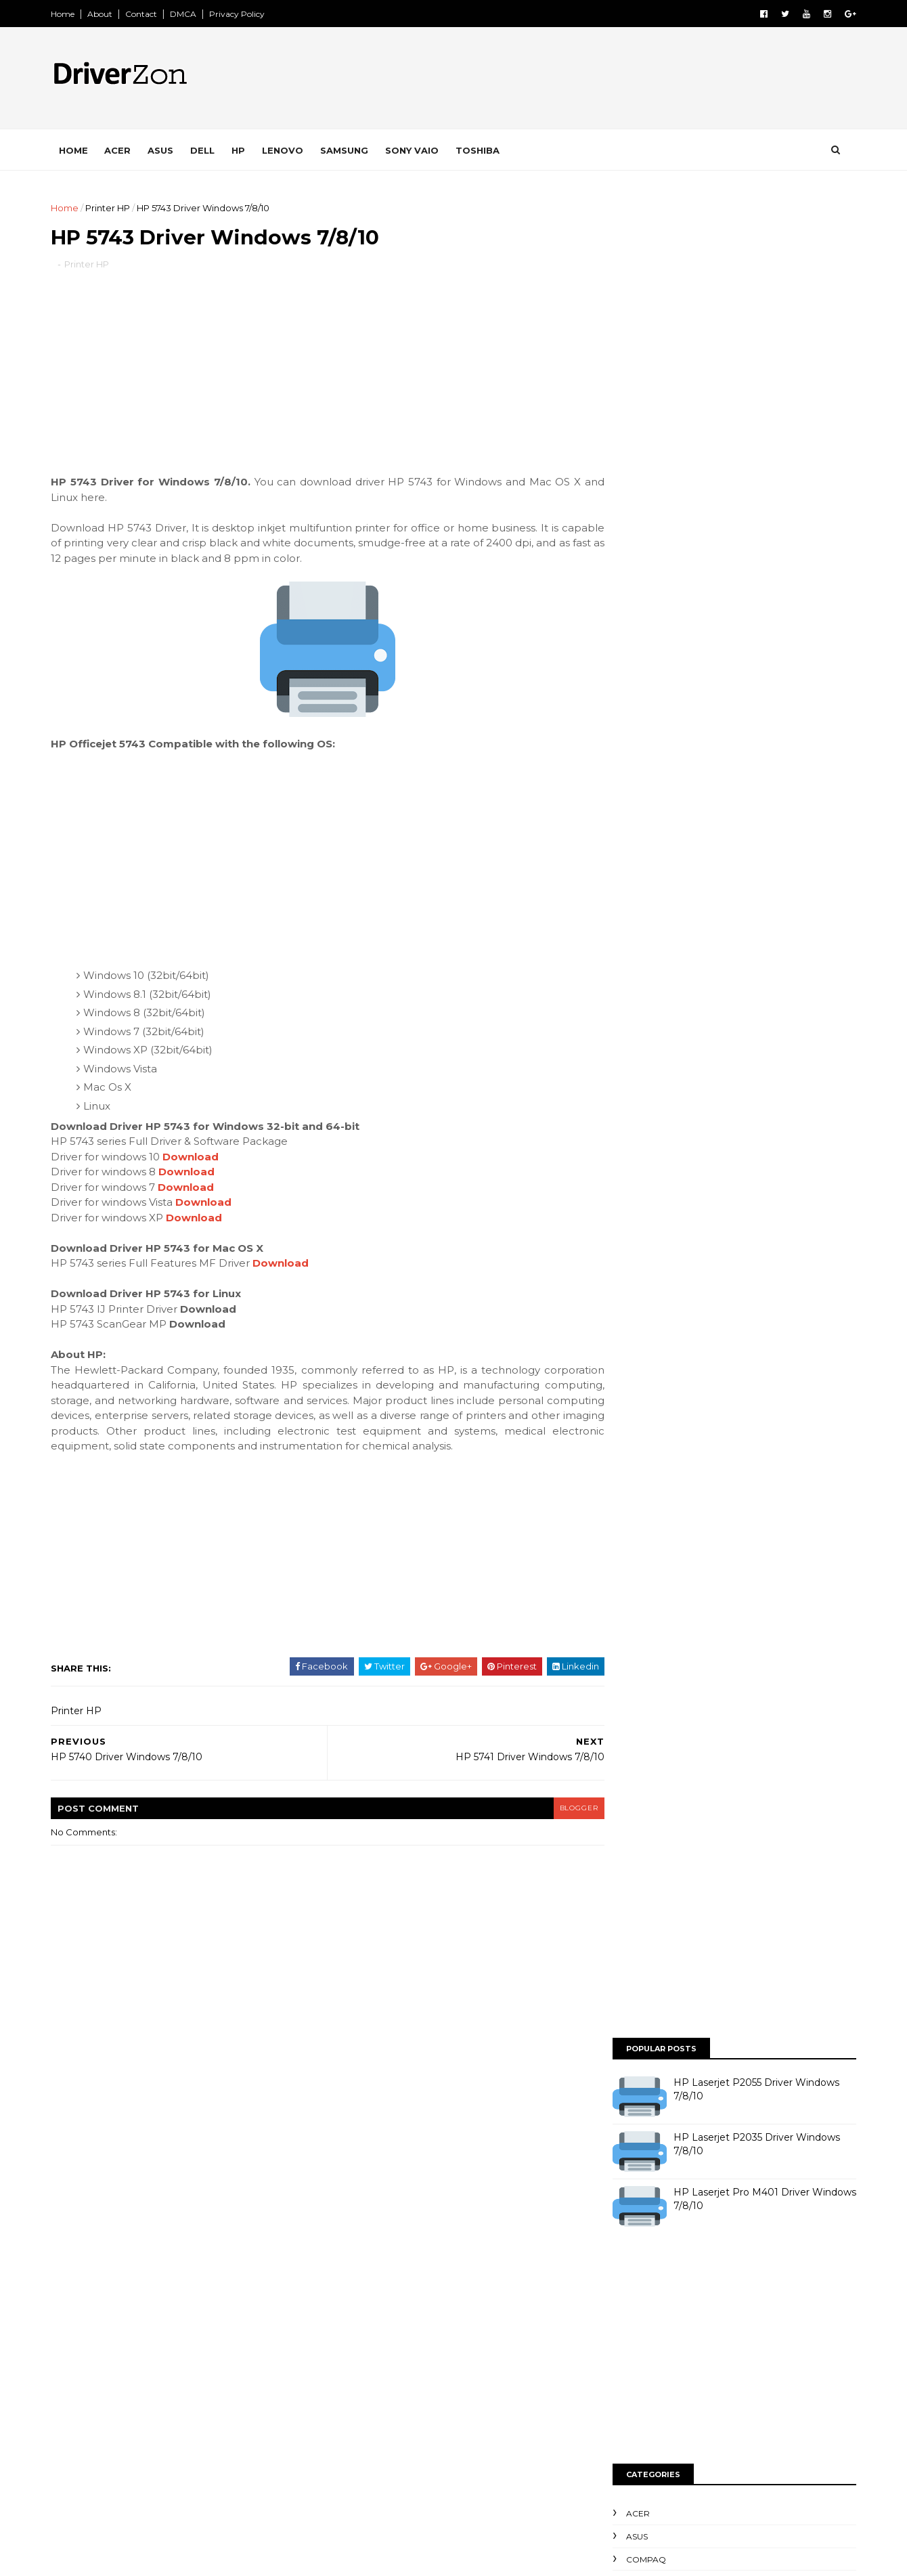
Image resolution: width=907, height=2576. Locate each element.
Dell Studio (513, 2204)
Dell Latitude (439, 2204)
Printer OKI (451, 2368)
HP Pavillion (359, 2274)
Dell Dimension (469, 2180)
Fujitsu (419, 2227)
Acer (124, 149)
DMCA (190, 14)
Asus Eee (490, 2157)
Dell (209, 149)
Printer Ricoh (462, 2391)
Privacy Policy (243, 14)
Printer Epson (447, 2321)
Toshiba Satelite (369, 2508)
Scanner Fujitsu (453, 2461)
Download (197, 1159)
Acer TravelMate (370, 2157)
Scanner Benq (366, 2461)
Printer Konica (365, 2344)
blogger (552, 1825)
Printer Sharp (459, 2414)
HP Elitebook (363, 2251)
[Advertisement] (318, 382)
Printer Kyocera (453, 2344)
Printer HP (114, 207)
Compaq (639, 723)
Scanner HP (536, 2461)
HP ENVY (434, 2251)
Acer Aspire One (487, 2134)
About (106, 14)
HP (245, 149)
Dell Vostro (358, 2227)
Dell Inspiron (361, 2204)
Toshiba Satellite (462, 2508)
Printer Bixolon (366, 2297)
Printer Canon (364, 2321)
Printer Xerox (451, 2438)
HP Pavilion (500, 2251)
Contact (148, 14)
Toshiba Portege (495, 2485)
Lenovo (289, 149)
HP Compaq (517, 2227)
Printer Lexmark (369, 2368)
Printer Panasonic (373, 2391)
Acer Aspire (403, 2134)
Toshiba (484, 149)
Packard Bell (491, 2274)
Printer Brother (455, 2297)
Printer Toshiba (366, 2438)
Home (69, 14)
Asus (167, 149)
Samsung (351, 149)
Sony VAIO (418, 149)
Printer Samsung (370, 2414)
